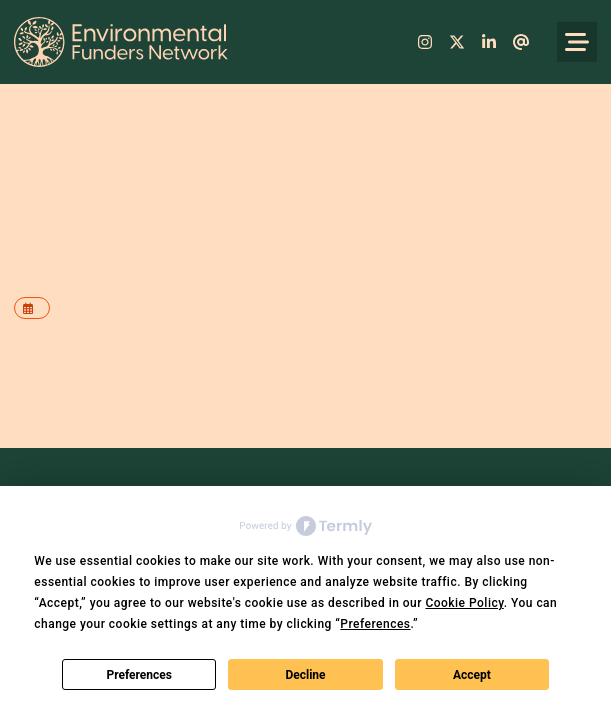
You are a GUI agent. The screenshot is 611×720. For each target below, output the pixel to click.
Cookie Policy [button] (464, 603)
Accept (472, 675)
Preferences (139, 675)
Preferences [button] (375, 624)
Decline (305, 675)
